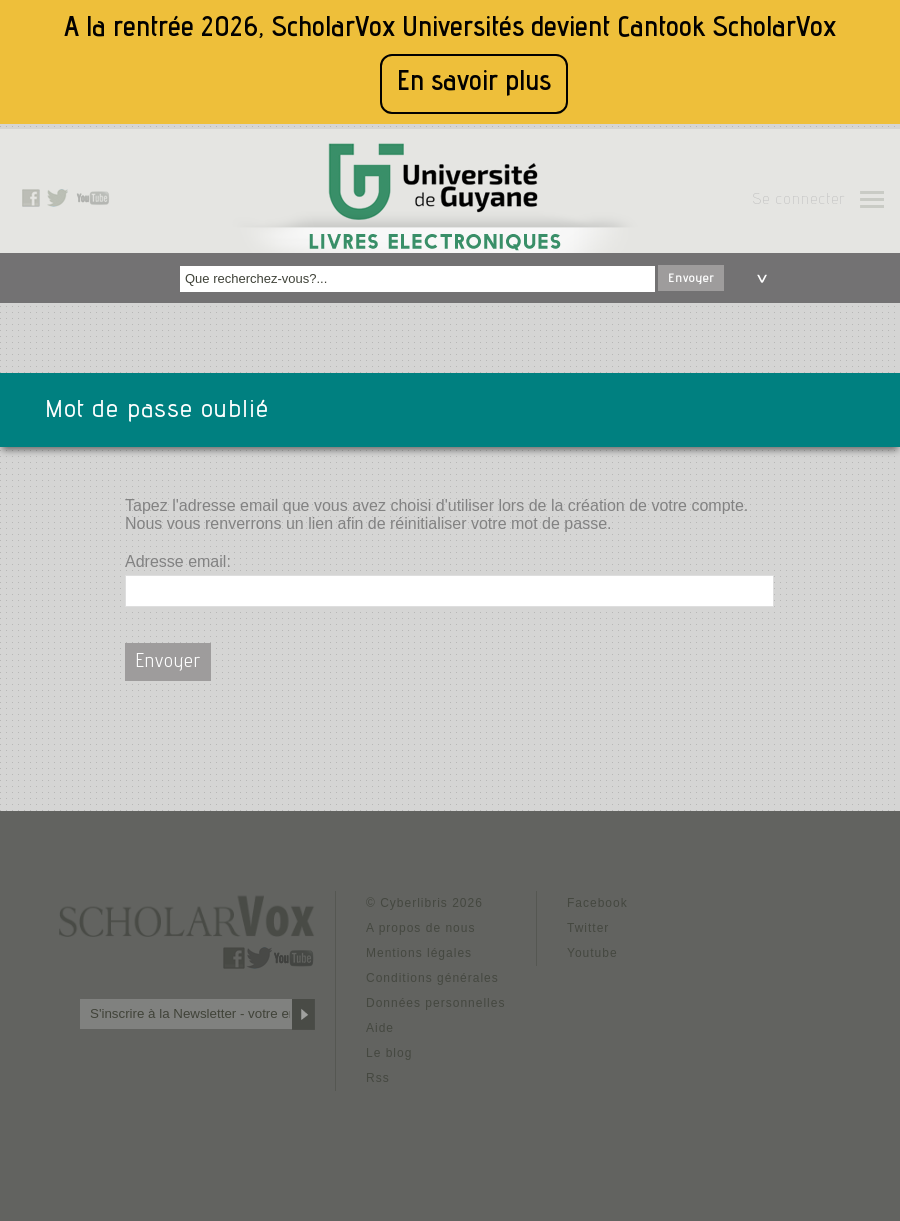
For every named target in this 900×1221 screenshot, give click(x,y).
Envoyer (691, 279)
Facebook (597, 903)
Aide (380, 1028)
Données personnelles (435, 1003)
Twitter (588, 928)
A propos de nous (420, 928)
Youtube (592, 953)
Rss (378, 1078)
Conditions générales (432, 978)
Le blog (389, 1053)
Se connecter (798, 201)
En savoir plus (474, 83)
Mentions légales (419, 953)
